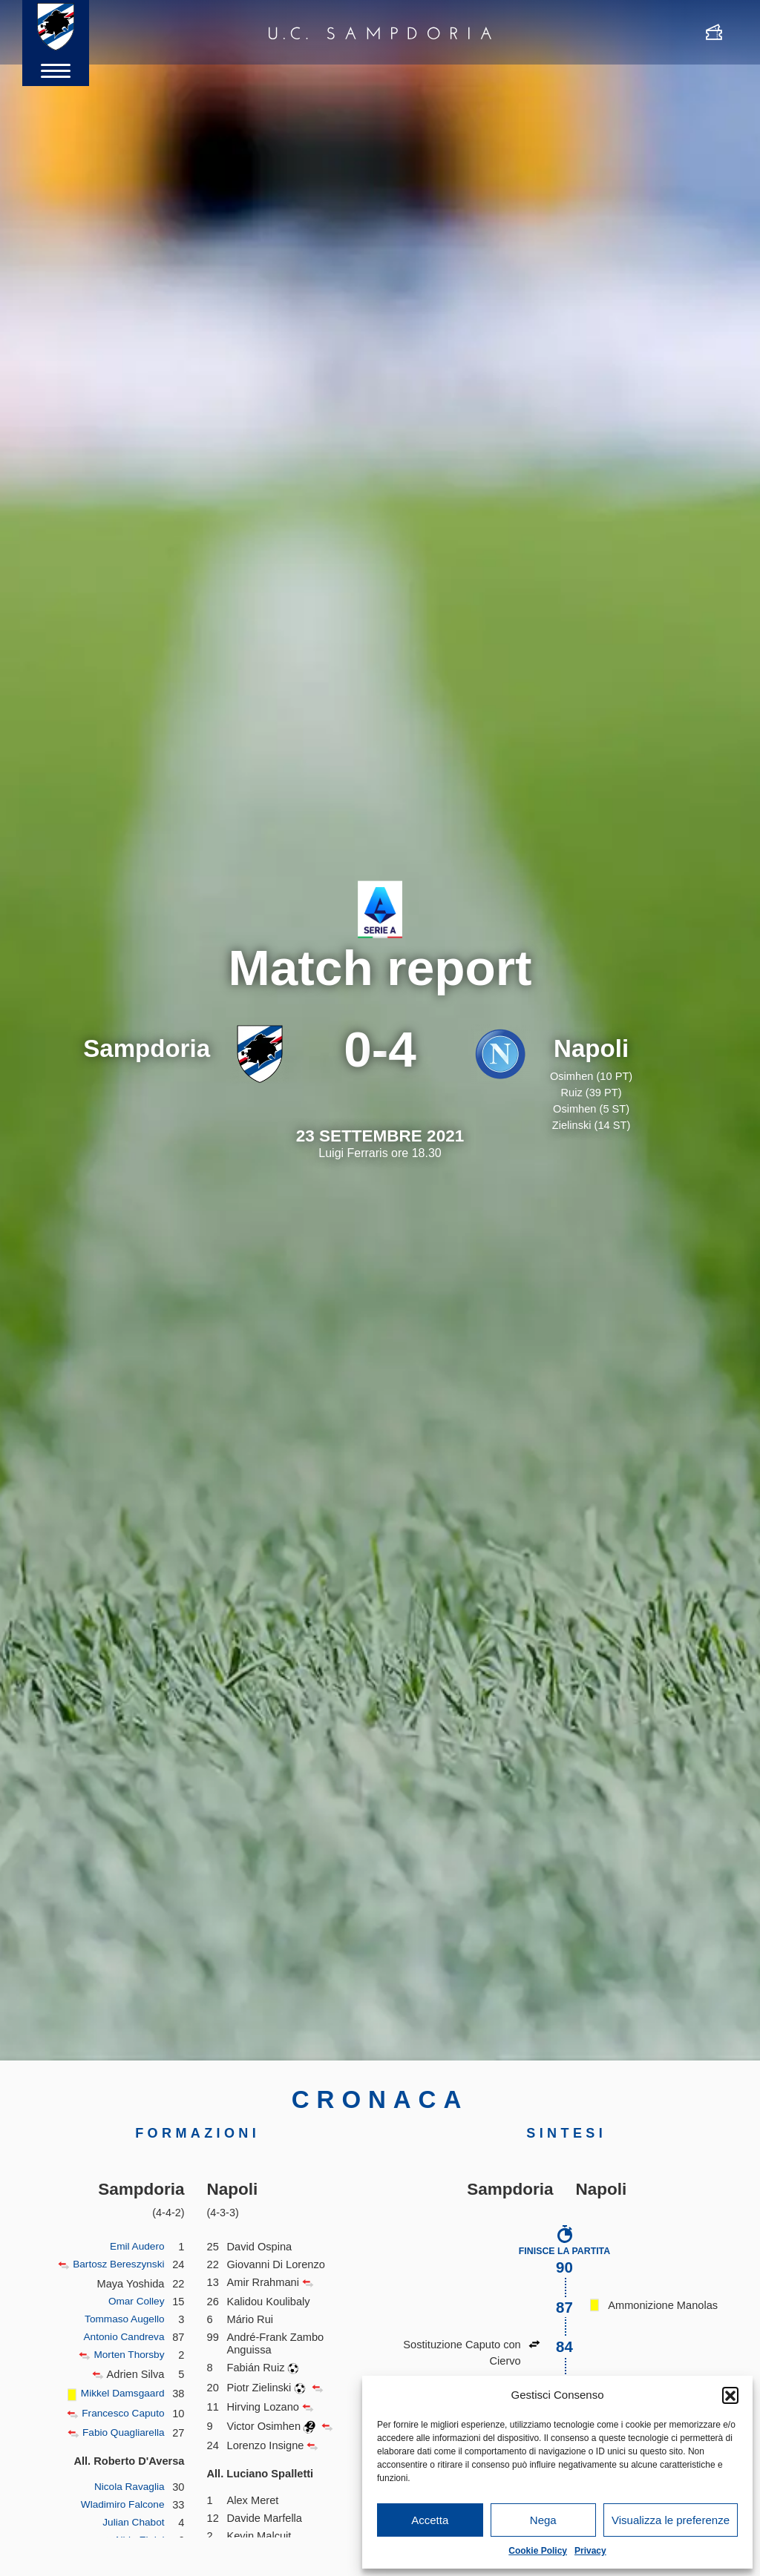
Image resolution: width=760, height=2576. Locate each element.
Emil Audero (135, 2247)
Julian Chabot (131, 2523)
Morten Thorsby (126, 2355)
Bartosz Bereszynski (115, 2264)
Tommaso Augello (121, 2319)
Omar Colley (134, 2301)
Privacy (590, 2551)
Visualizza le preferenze (671, 2520)
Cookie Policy (537, 2551)
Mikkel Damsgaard (120, 2393)
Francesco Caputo (120, 2413)
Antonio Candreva (121, 2337)
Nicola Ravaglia (127, 2487)
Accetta (429, 2520)
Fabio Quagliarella (120, 2433)
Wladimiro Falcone (120, 2505)
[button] (730, 2395)
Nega (543, 2520)
